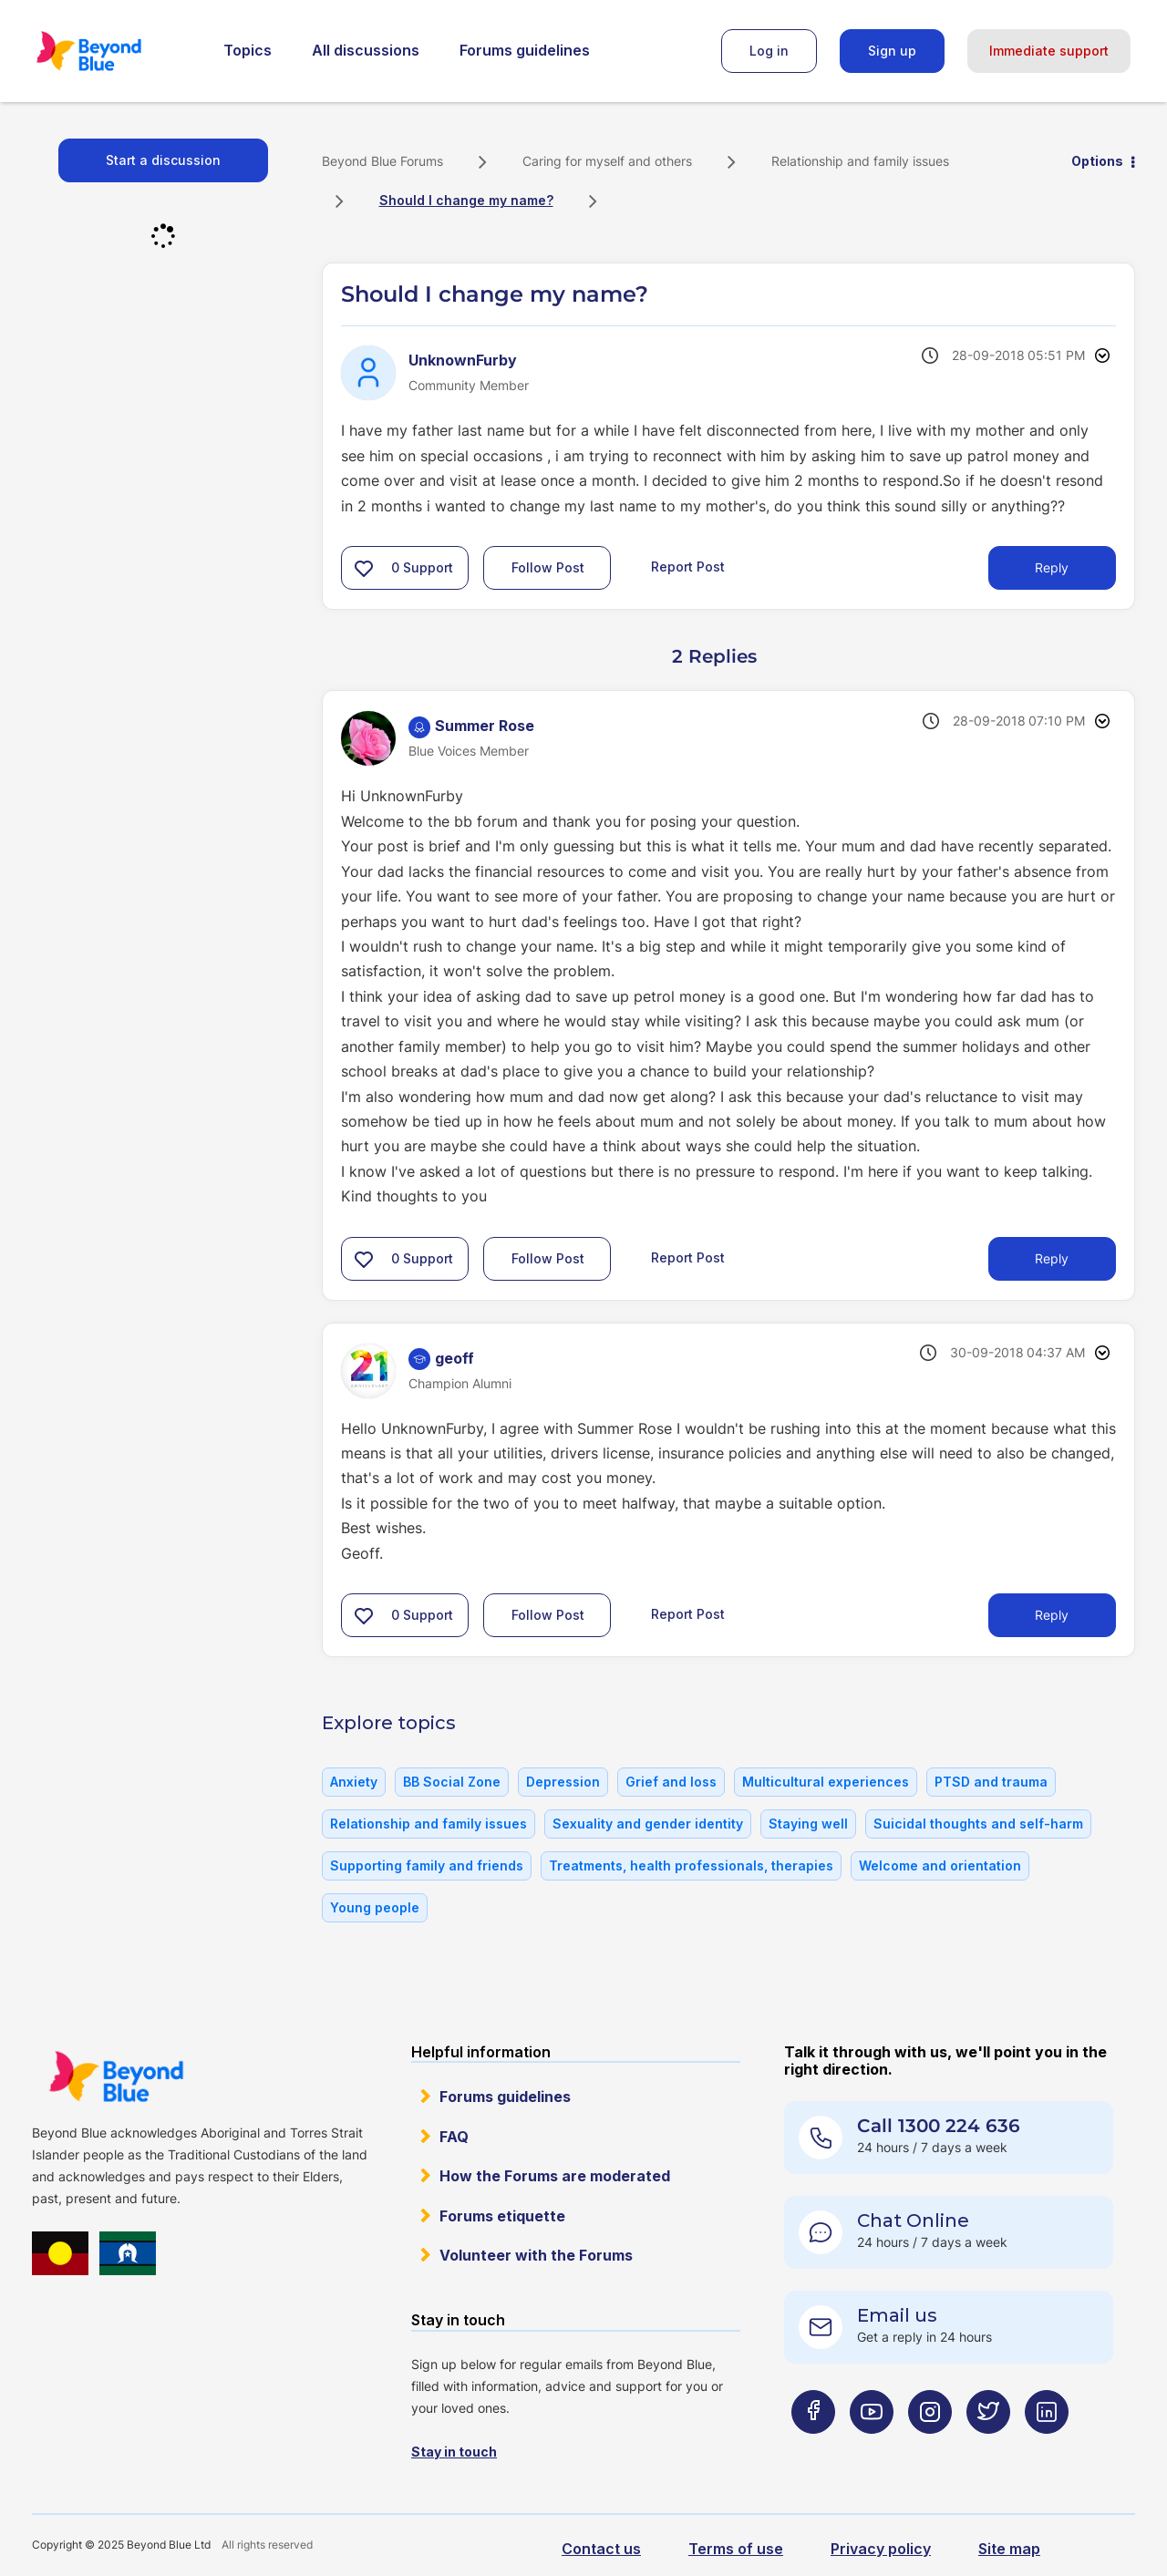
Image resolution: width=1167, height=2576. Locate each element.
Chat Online (913, 2220)
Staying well (808, 1823)
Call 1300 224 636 (938, 2126)
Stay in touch (454, 2451)
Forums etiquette (502, 2216)
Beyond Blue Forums (114, 51)
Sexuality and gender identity (648, 1823)
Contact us (601, 2549)
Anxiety (353, 1781)
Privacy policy (881, 2549)
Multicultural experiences (825, 1781)
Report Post (688, 566)
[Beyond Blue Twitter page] (988, 2447)
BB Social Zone (452, 1781)
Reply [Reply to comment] (1052, 1258)
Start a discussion (163, 160)
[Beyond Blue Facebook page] (813, 2447)
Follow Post (547, 567)
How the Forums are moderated (554, 2176)
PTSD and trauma (991, 1781)
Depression (563, 1781)
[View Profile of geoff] (454, 1358)
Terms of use (735, 2549)
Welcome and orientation (940, 1865)
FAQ (454, 2137)
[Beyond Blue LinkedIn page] (1046, 2447)
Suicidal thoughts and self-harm (978, 1823)
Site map (1009, 2549)
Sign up (892, 50)
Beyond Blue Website (116, 2076)
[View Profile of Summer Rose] (484, 725)
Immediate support (1049, 50)
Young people (374, 1907)
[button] (364, 568)
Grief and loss (671, 1781)
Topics (247, 50)
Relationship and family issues (860, 161)
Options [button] (1097, 161)
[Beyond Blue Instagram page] (930, 2447)
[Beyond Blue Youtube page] (871, 2447)
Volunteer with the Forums (536, 2255)
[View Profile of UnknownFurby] (462, 360)
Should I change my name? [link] (466, 200)
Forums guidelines (525, 50)
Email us (897, 2315)
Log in (769, 50)
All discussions (365, 50)
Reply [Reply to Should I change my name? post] (1052, 567)
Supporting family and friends (426, 1865)
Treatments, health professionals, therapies (691, 1865)
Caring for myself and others (607, 161)
